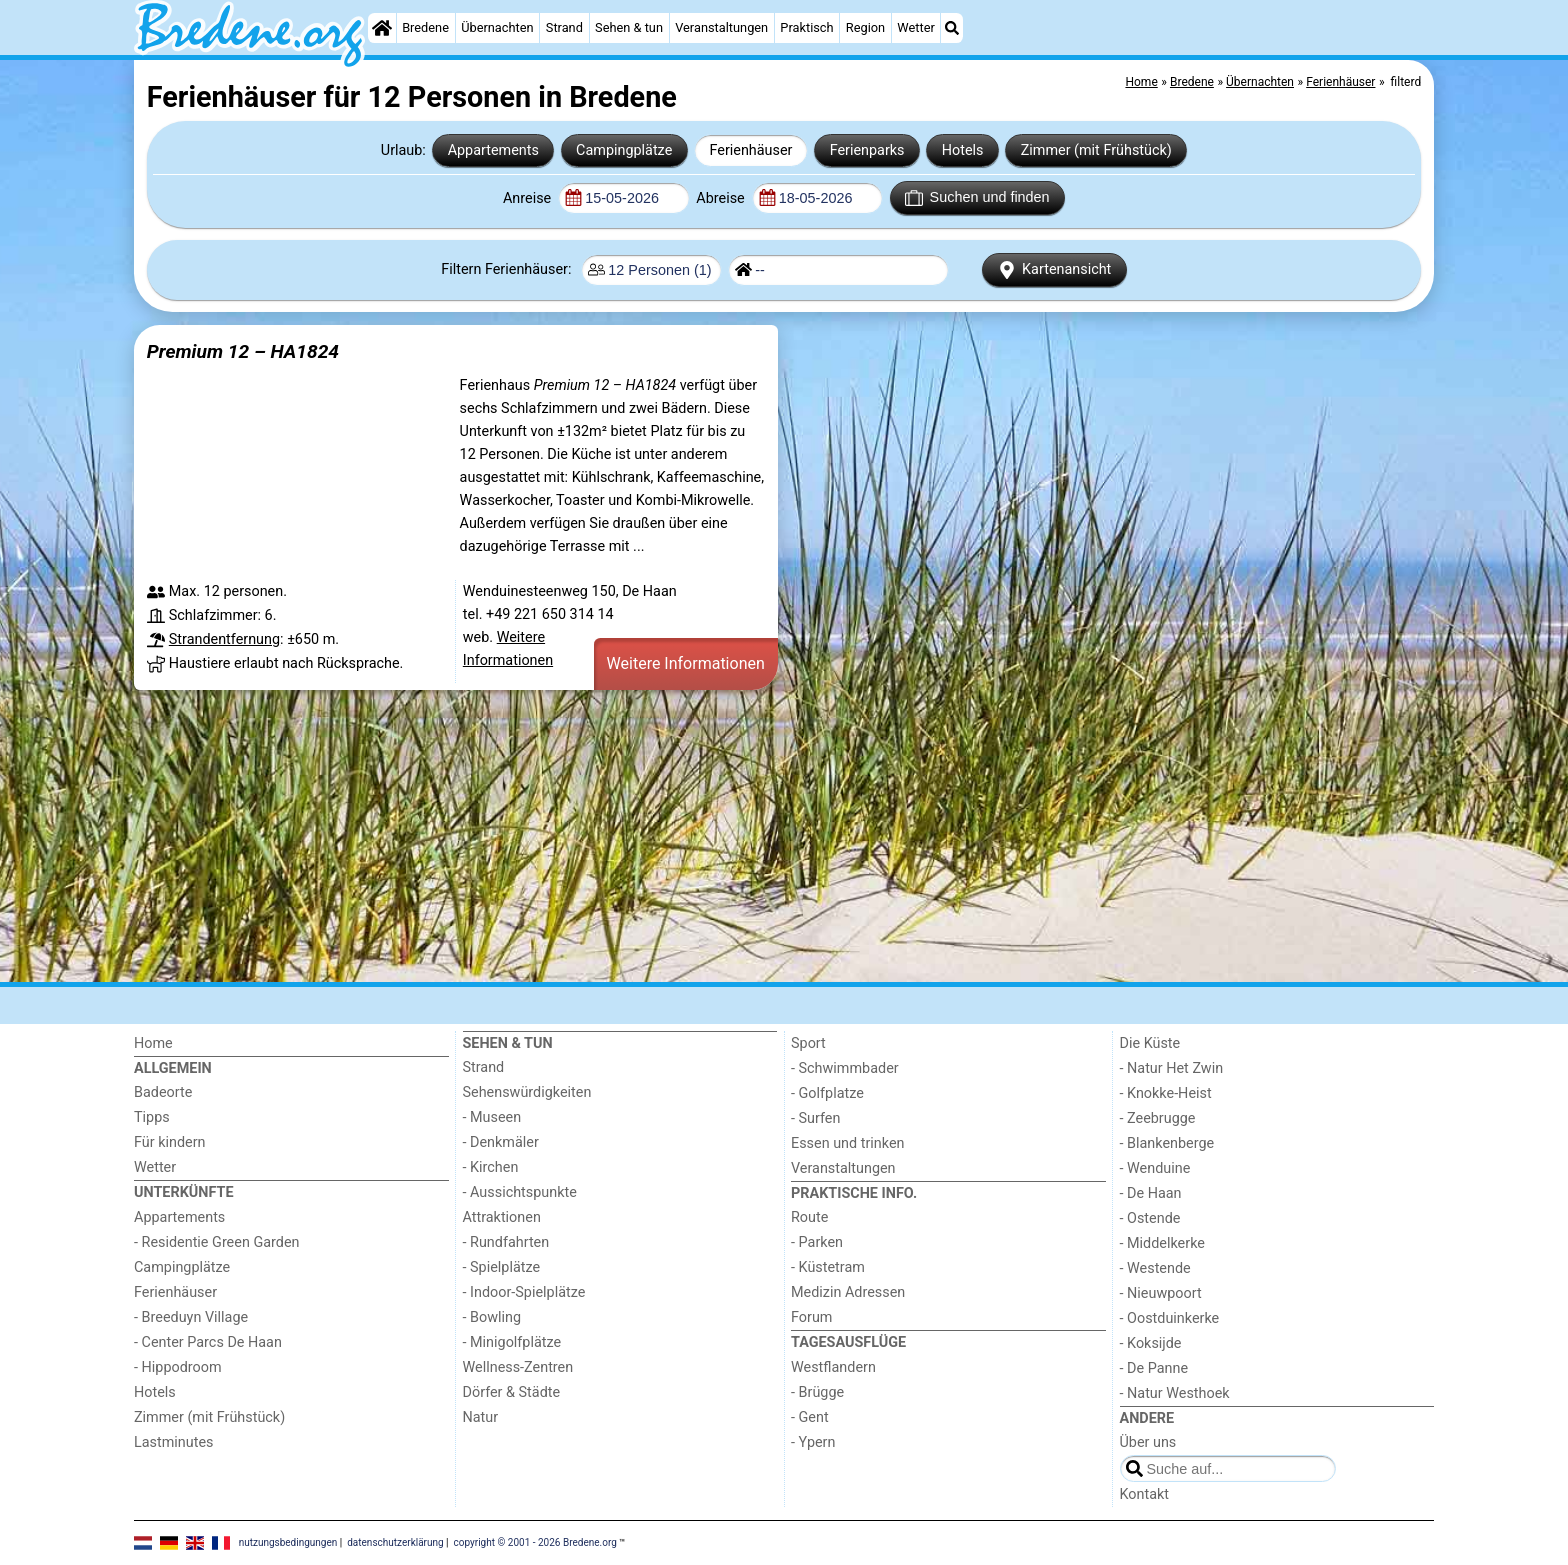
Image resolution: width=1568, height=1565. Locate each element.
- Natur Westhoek (1175, 1393)
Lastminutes (173, 1442)
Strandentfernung (224, 639)
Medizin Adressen (848, 1292)
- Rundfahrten (506, 1242)
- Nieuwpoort (1161, 1293)
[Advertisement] (734, 836)
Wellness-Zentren (518, 1367)
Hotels (963, 150)
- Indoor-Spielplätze (524, 1292)
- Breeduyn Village (191, 1317)
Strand (564, 27)
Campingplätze (624, 150)
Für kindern (170, 1142)
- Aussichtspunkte (520, 1192)
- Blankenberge (1167, 1143)
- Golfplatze (827, 1093)
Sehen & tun (629, 27)
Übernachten (497, 27)
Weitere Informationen (686, 663)
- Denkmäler (501, 1142)
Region (865, 27)
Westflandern (833, 1367)
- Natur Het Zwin (1172, 1068)
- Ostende (1150, 1218)
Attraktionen (502, 1217)
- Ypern (813, 1442)
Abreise (722, 198)
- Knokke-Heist (1166, 1093)
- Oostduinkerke (1170, 1318)
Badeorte (163, 1092)
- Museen (492, 1117)
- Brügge (817, 1392)
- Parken (817, 1242)
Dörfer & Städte (512, 1392)
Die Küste (1150, 1043)
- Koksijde (1151, 1343)
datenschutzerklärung (395, 1541)
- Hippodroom (178, 1367)
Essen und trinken (848, 1143)
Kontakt (1145, 1494)
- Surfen (815, 1118)
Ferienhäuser (750, 150)
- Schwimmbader (845, 1068)
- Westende (1155, 1268)
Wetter (915, 27)
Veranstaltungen (721, 27)
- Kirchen (491, 1167)
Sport (808, 1043)
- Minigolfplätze (512, 1342)
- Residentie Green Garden (216, 1242)
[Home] (382, 28)
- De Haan (1151, 1193)
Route (809, 1217)
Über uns (1148, 1442)
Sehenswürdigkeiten (527, 1092)
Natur (481, 1417)
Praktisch (806, 27)
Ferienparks (867, 150)
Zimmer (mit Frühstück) (1096, 150)
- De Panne (1154, 1368)
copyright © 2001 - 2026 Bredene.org (535, 1541)
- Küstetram (828, 1267)
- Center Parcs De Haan (208, 1342)
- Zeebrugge (1158, 1118)
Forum (811, 1317)
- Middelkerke (1162, 1243)
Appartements (493, 150)
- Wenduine (1155, 1168)
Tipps (152, 1117)
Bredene (425, 27)
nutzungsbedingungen (288, 1541)
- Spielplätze (502, 1267)
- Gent (810, 1417)
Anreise (529, 198)
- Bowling (492, 1317)
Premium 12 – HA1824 (243, 351)
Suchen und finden (977, 198)
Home (153, 1043)
